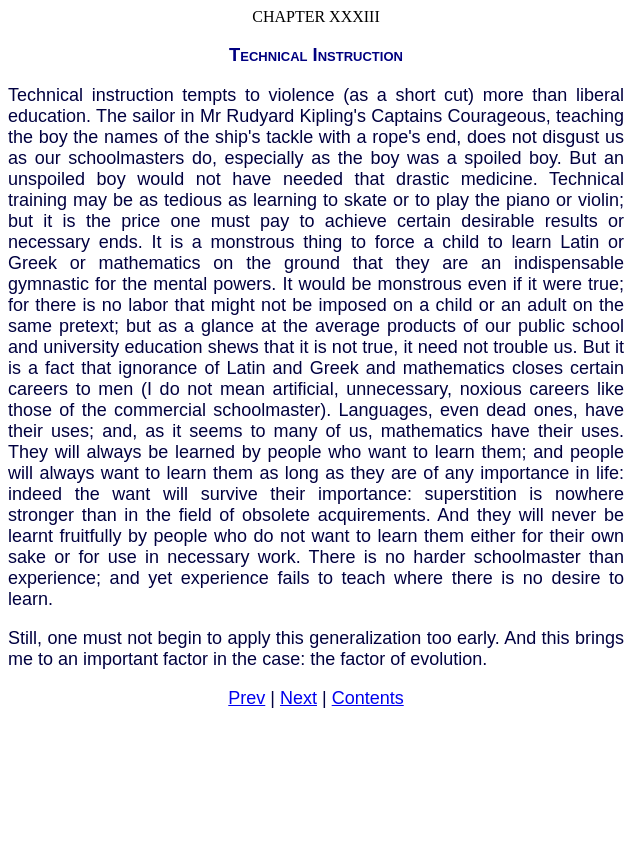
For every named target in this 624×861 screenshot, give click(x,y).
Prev (246, 698)
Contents (368, 698)
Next (298, 698)
